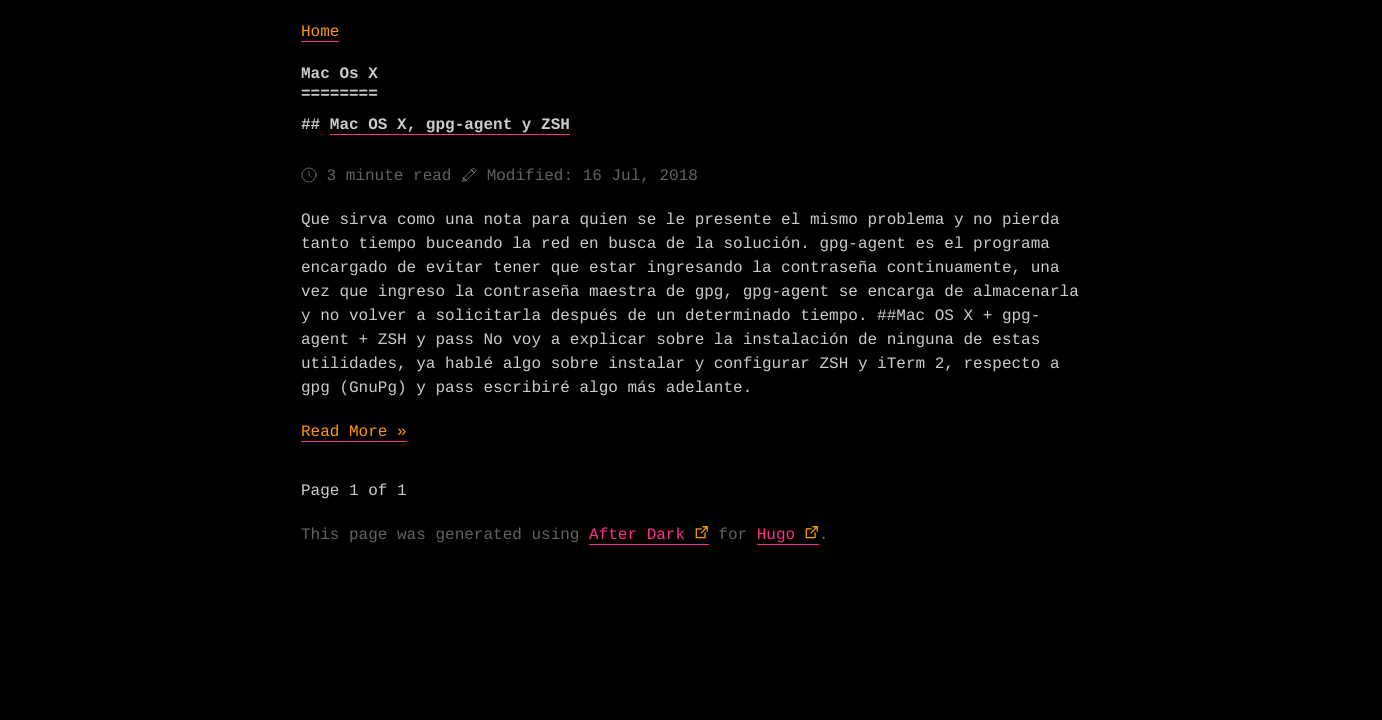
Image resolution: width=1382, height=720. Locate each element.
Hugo (776, 535)
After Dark (637, 535)
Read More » (354, 432)
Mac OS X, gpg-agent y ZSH (450, 125)
